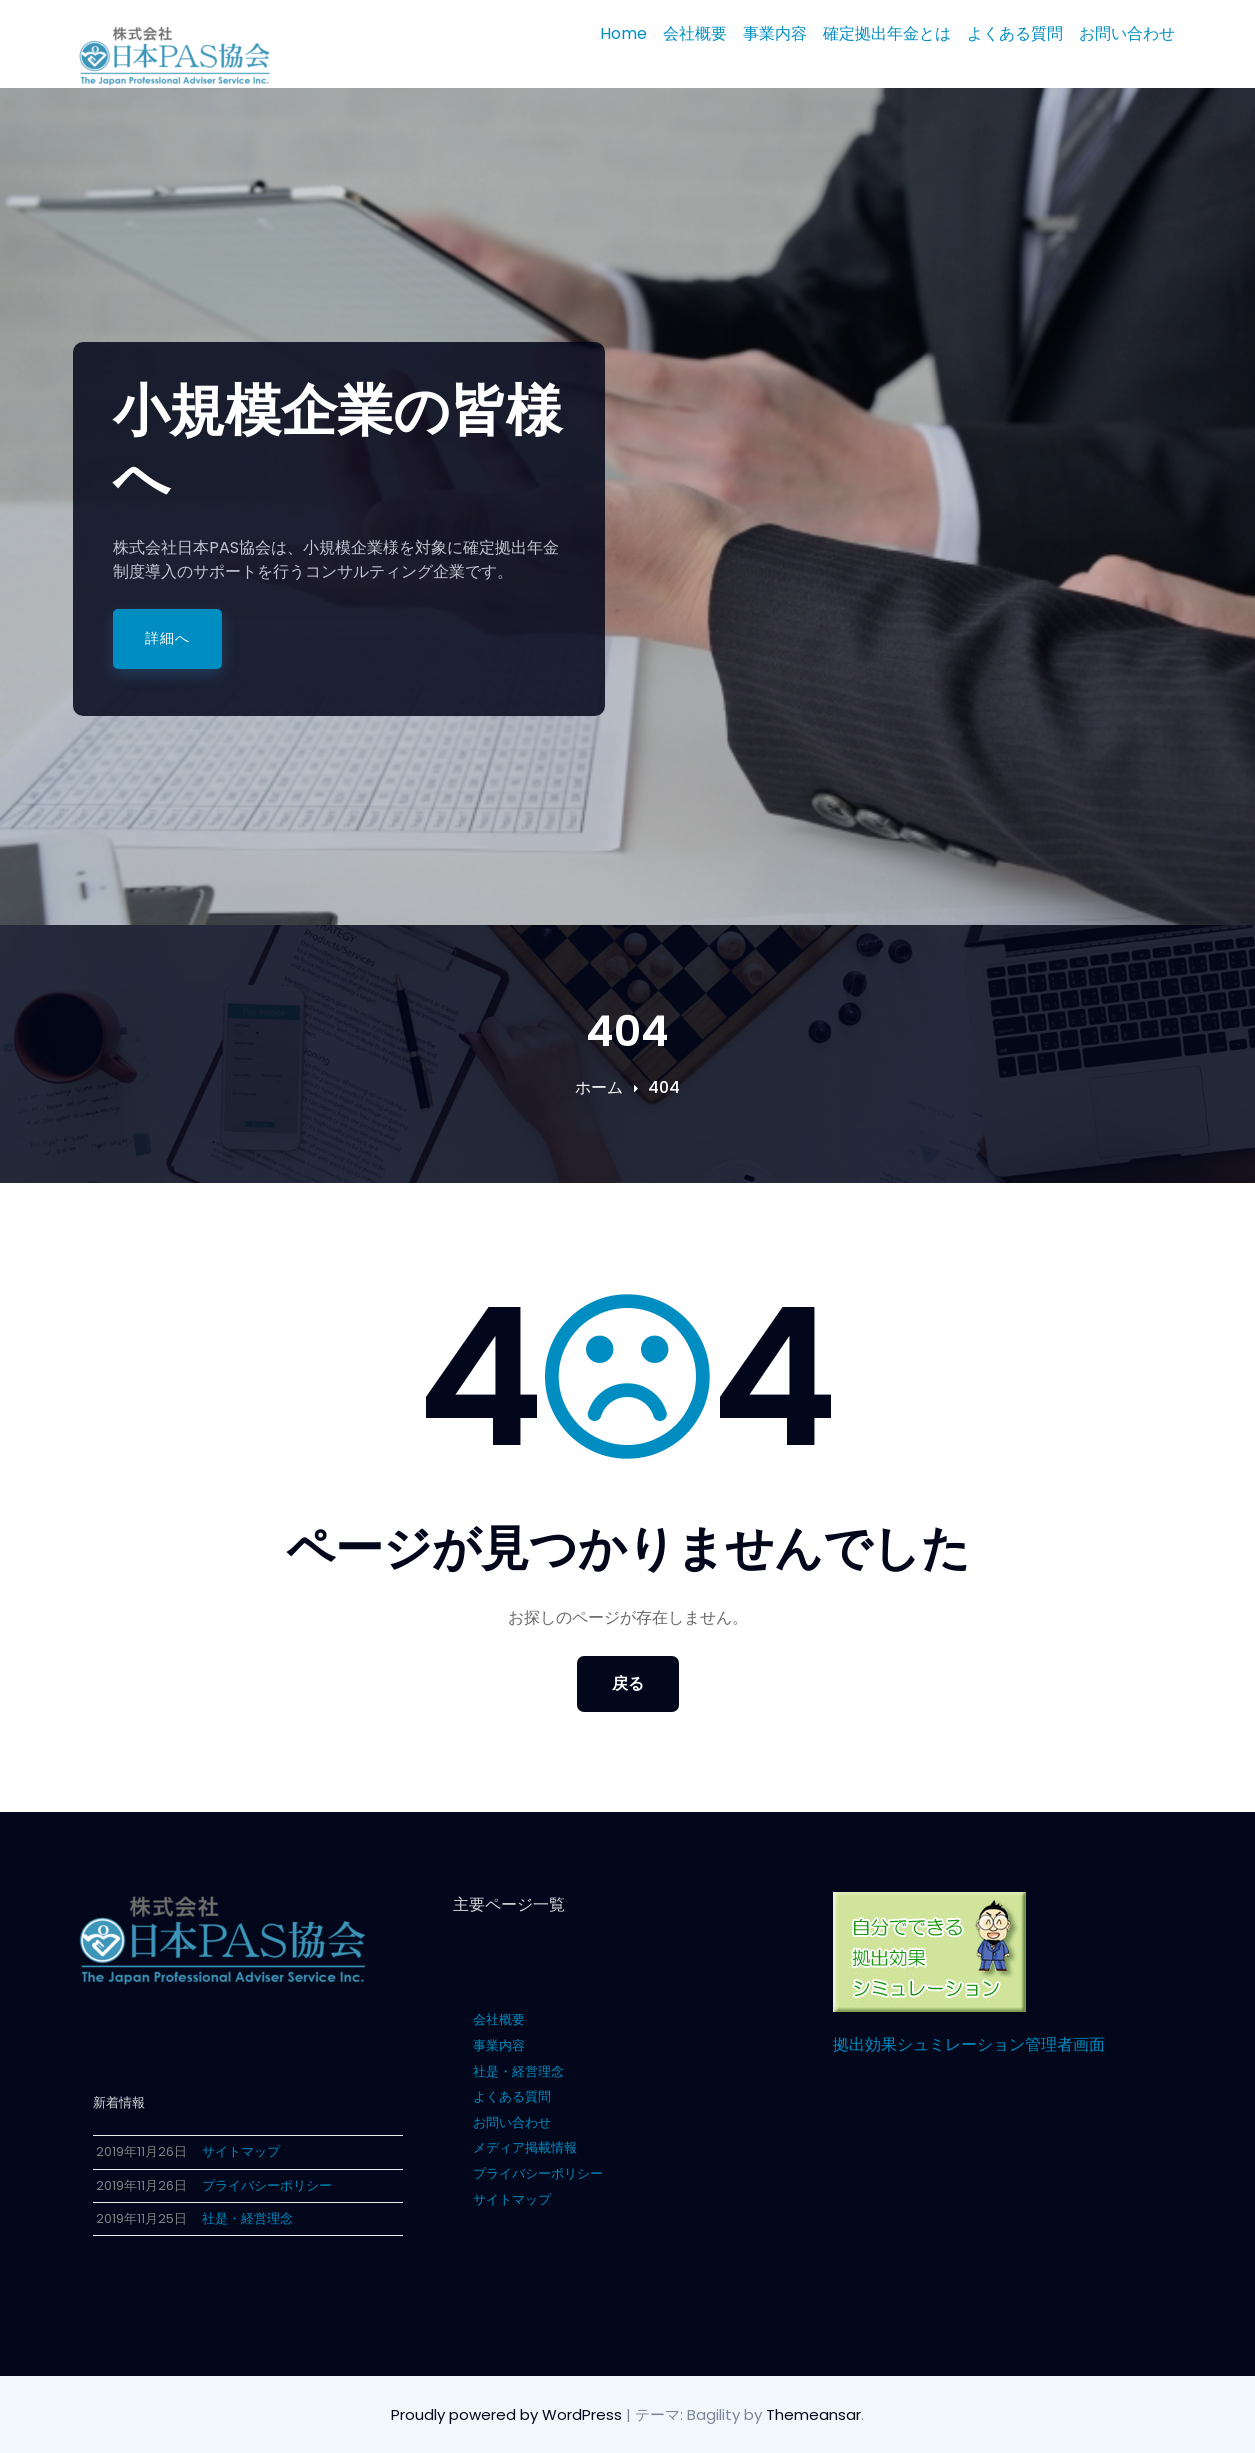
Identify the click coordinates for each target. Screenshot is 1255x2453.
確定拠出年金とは (887, 33)
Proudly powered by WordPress (508, 2414)
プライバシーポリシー (538, 2173)
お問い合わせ (1127, 33)
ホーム (599, 1087)
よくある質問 (1015, 33)
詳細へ (167, 638)
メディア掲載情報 (525, 2147)
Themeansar (813, 2414)
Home (623, 33)
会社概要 (695, 33)
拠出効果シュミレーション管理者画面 (969, 2044)
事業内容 (775, 33)
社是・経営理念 (518, 2071)
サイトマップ (512, 2199)
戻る (628, 1683)
